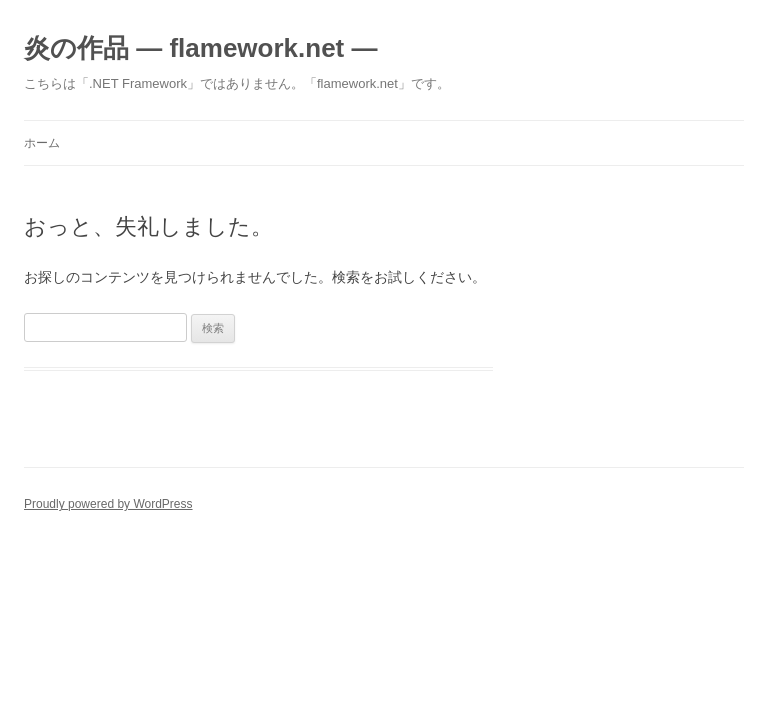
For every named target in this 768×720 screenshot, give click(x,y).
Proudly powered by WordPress (108, 504)
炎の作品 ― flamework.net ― (201, 48)
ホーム (42, 143)
